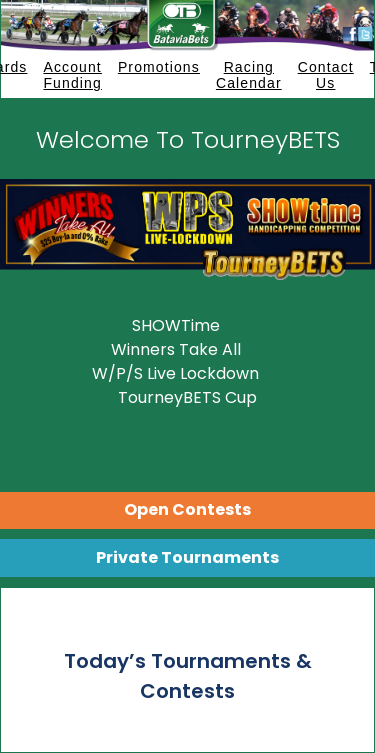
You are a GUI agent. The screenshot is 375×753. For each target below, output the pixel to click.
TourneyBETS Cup (187, 397)
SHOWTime (176, 325)
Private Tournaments (187, 557)
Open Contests (187, 509)
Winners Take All (176, 349)
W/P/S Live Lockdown (175, 373)
